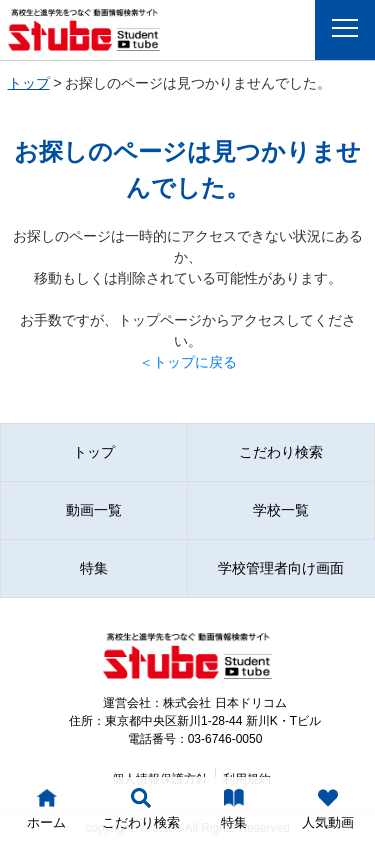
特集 (94, 568)
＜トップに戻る (188, 362)
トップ (29, 83)
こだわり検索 (281, 452)
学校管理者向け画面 (281, 568)
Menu (350, 28)
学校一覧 (281, 510)
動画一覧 (94, 510)
